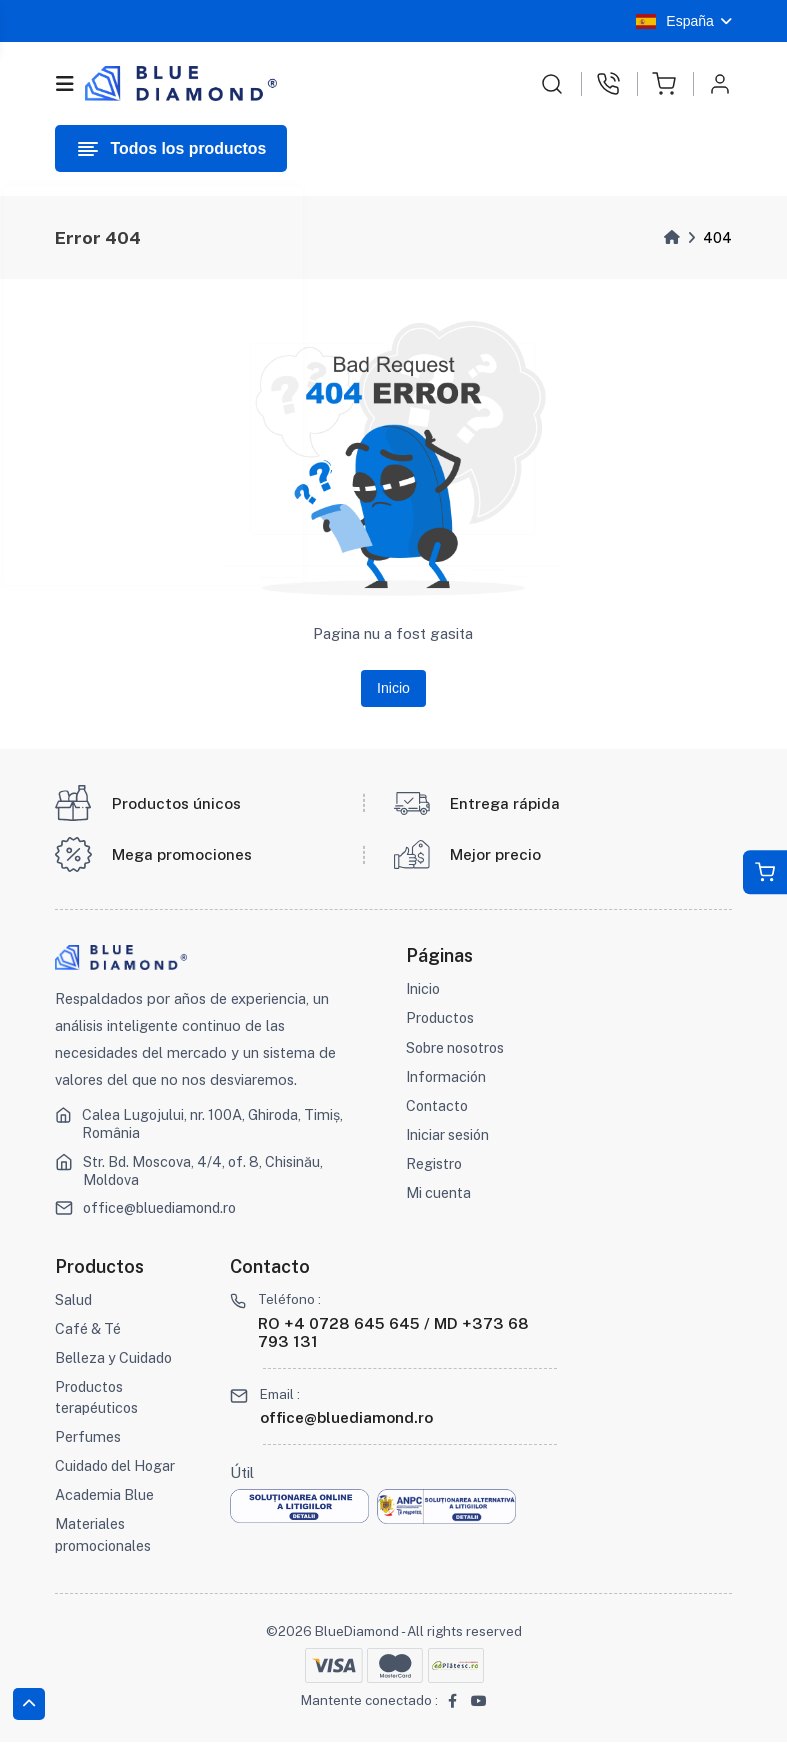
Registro (434, 1165)
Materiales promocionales (105, 1537)
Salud (74, 1301)
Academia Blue (105, 1497)
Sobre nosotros (458, 1049)
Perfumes (88, 1439)
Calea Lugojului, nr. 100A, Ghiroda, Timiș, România (215, 1126)
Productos (441, 1020)
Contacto (438, 1107)
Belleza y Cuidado (116, 1359)
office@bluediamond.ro (163, 1209)
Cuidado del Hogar (118, 1468)
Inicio (393, 689)
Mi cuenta (439, 1194)
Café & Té (89, 1330)
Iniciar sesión (448, 1136)
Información (447, 1078)
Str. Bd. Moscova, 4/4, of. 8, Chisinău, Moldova (207, 1172)
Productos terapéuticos (97, 1399)
